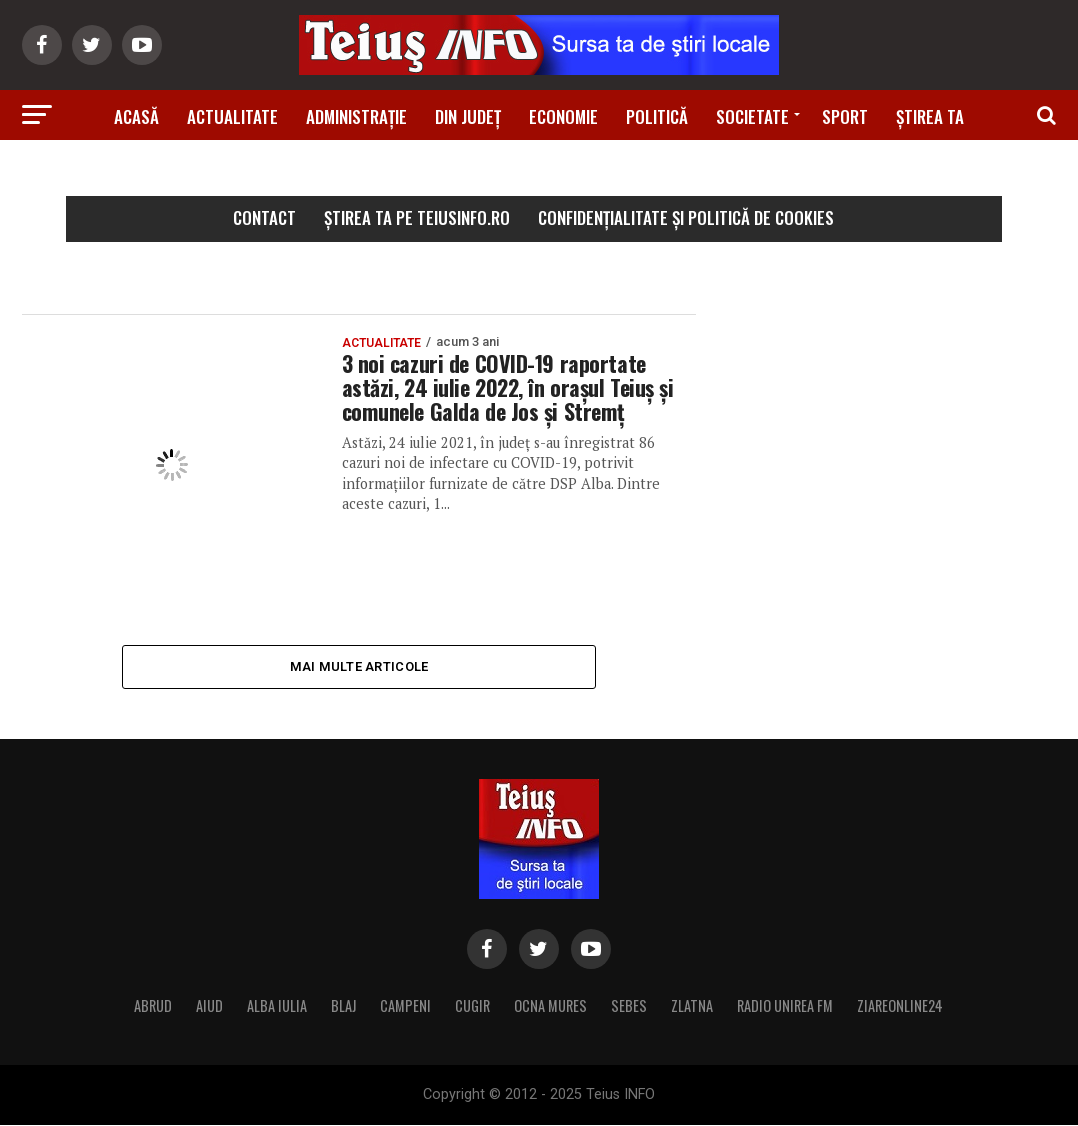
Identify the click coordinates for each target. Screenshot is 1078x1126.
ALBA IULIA (277, 1006)
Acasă (136, 116)
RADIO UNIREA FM (785, 1006)
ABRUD (153, 1006)
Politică (657, 116)
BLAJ (343, 1006)
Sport (845, 116)
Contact (264, 217)
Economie (563, 116)
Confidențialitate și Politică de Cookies (686, 217)
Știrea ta (930, 116)
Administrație (356, 116)
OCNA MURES (550, 1006)
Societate (752, 116)
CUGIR (472, 1006)
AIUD (209, 1006)
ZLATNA (692, 1006)
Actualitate (232, 116)
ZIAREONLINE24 (900, 1006)
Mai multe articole (359, 666)
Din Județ (468, 116)
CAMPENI (405, 1006)
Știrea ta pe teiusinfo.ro (417, 217)
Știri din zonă (539, 172)
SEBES (629, 1006)
